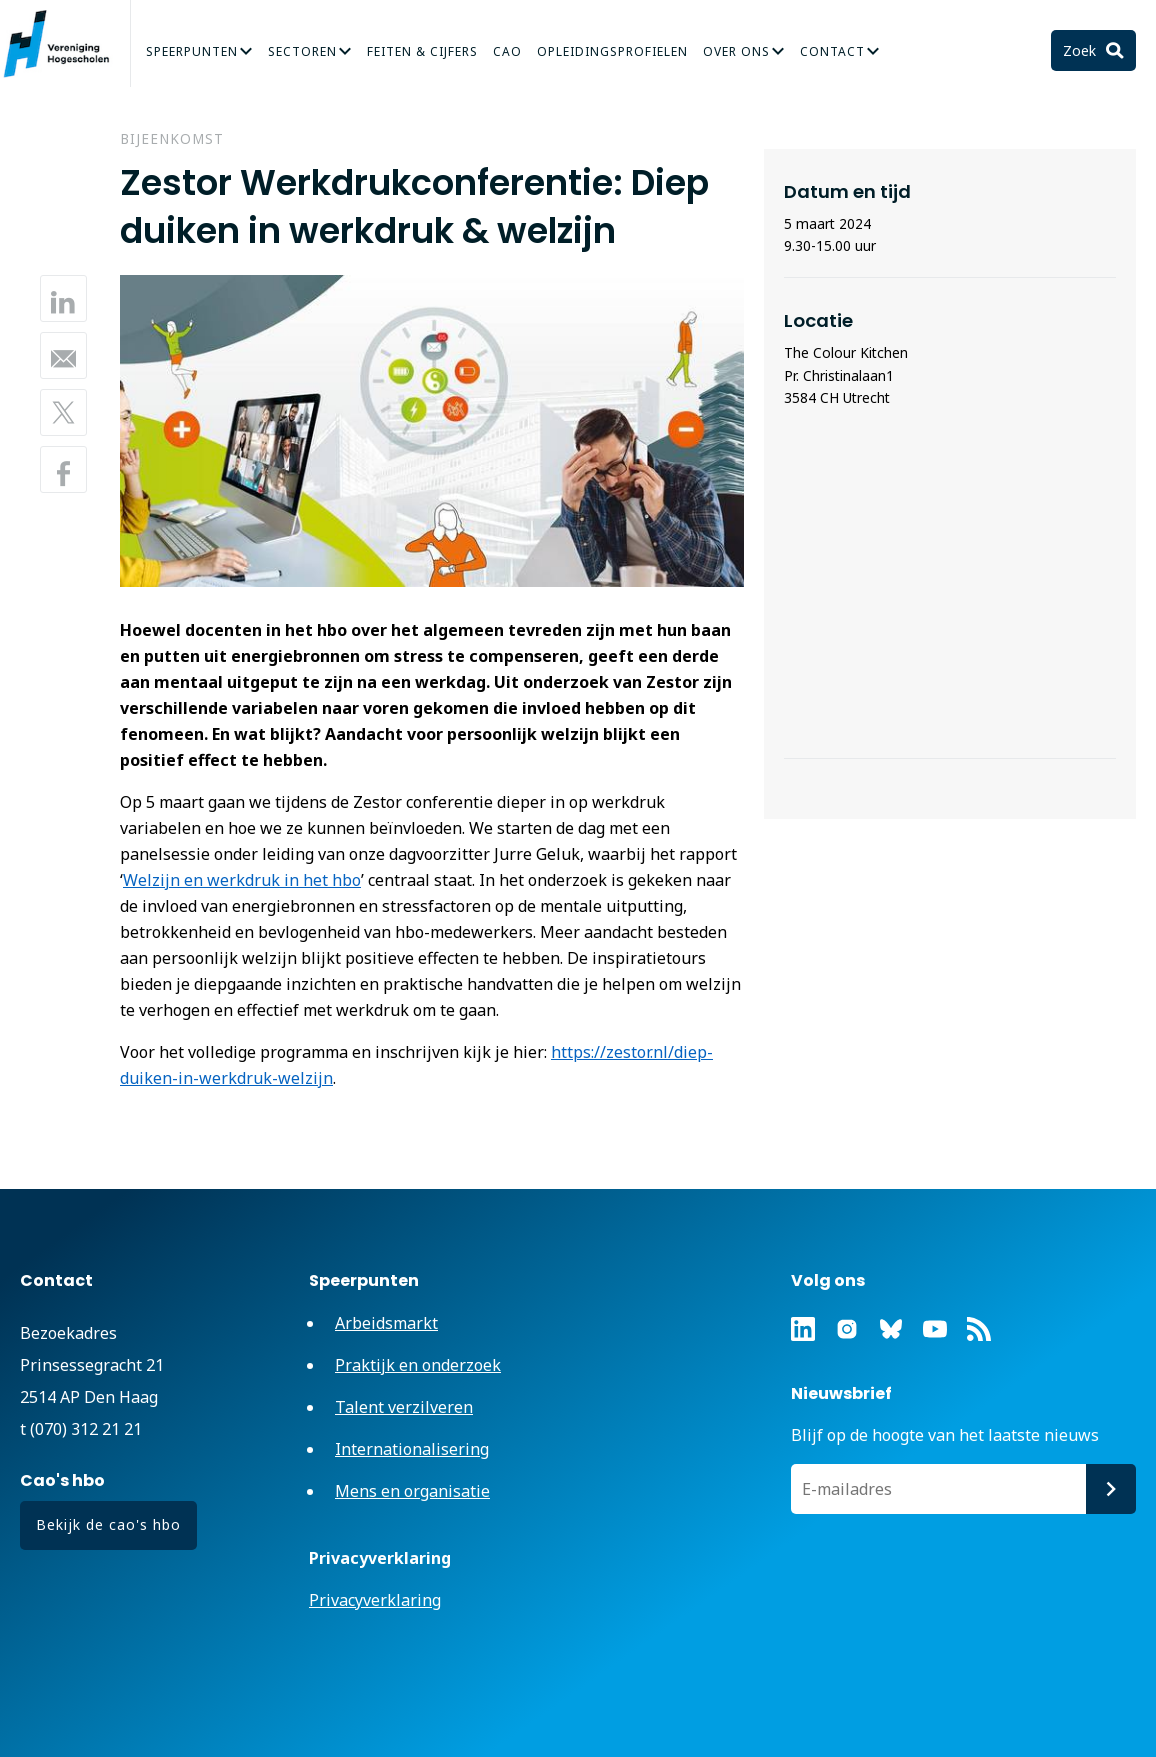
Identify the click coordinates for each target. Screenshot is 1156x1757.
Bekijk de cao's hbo (108, 1524)
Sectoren (302, 51)
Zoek (1081, 50)
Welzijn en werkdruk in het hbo (242, 880)
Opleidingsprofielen (612, 51)
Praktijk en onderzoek (418, 1365)
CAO (507, 51)
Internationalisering (412, 1449)
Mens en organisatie (412, 1491)
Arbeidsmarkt (386, 1323)
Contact (832, 51)
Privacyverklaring (375, 1600)
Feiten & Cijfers (422, 51)
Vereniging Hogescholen (65, 44)
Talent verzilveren (404, 1407)
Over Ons (736, 51)
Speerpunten (192, 51)
